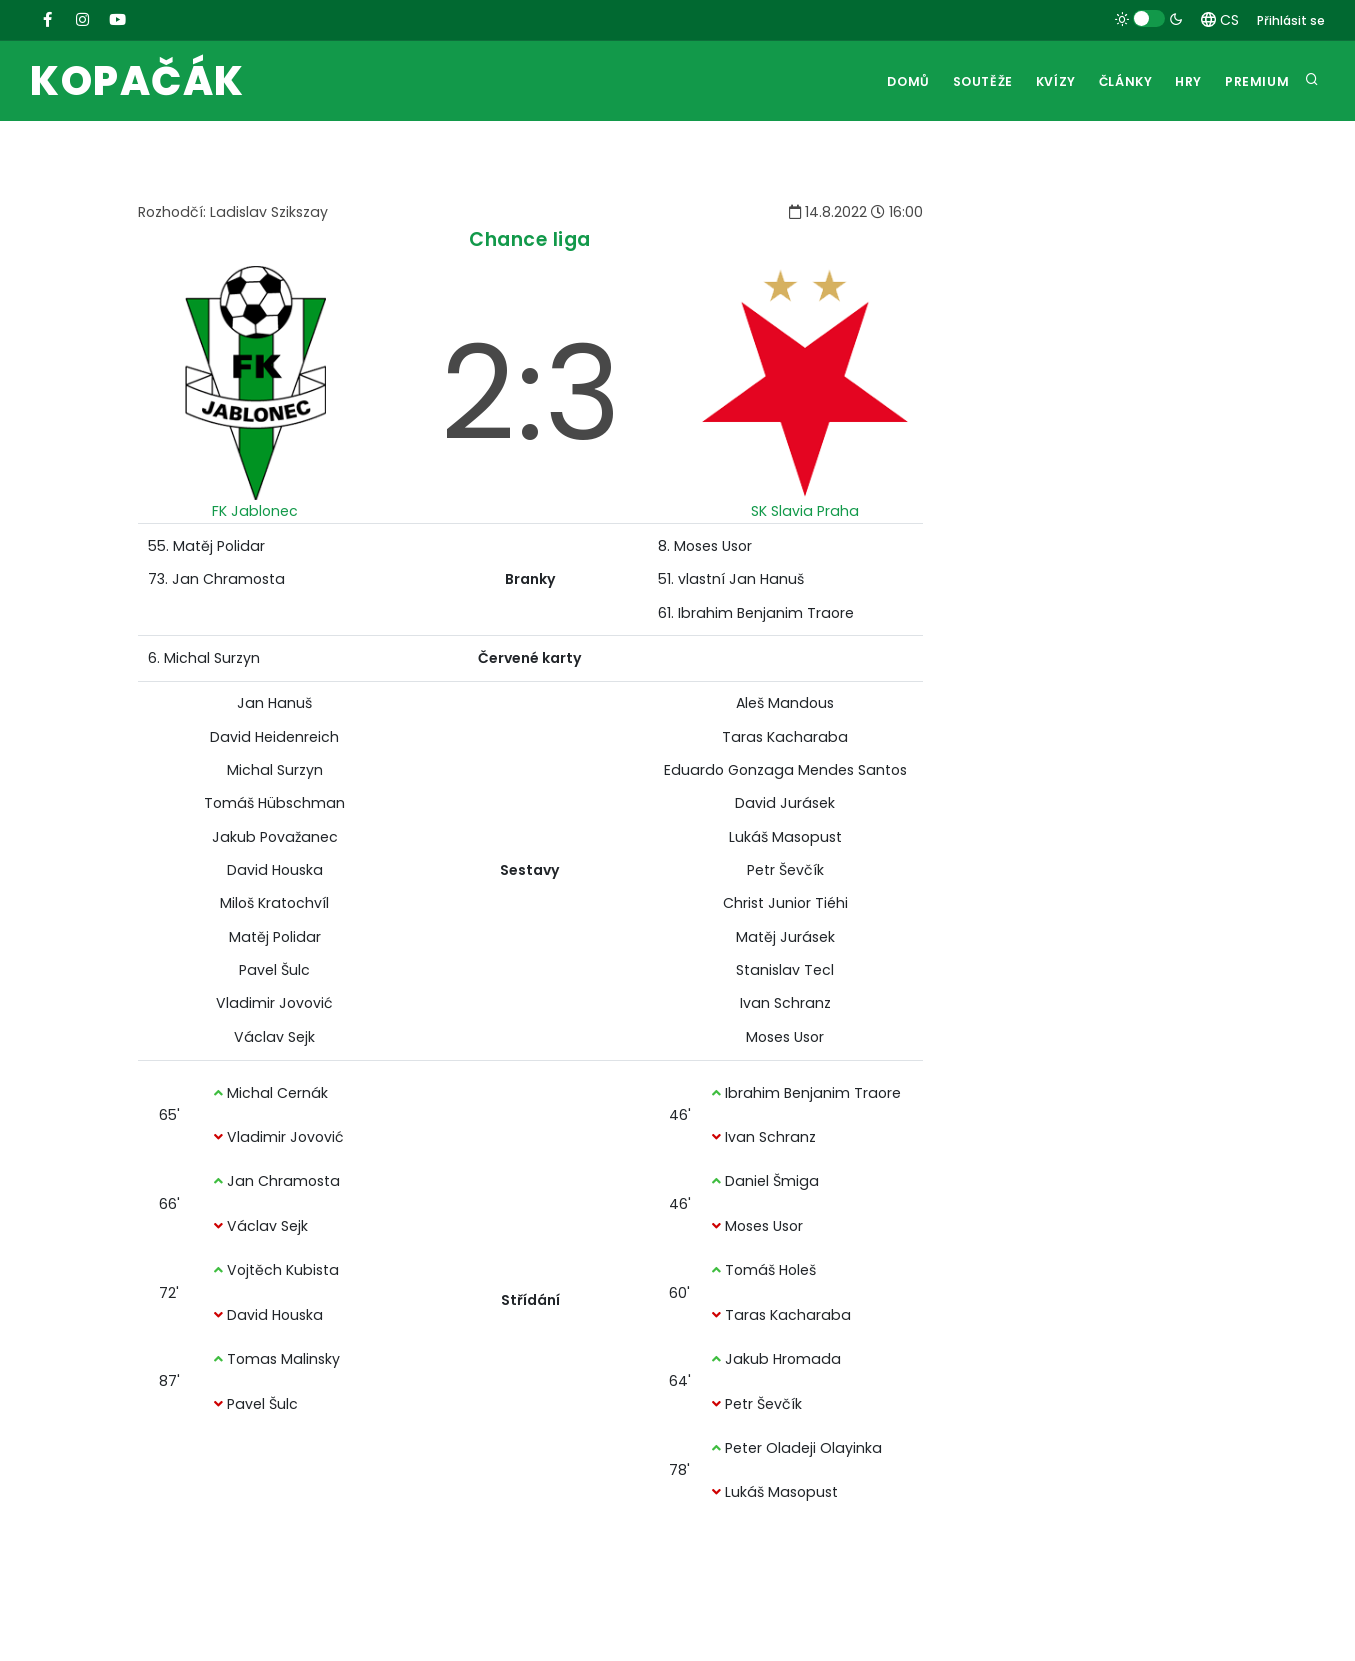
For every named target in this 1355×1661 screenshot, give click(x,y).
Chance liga (530, 239)
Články (1115, 81)
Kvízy (1041, 81)
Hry (1183, 81)
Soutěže (963, 81)
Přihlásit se (1291, 20)
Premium (1256, 81)
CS (1220, 20)
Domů (886, 81)
